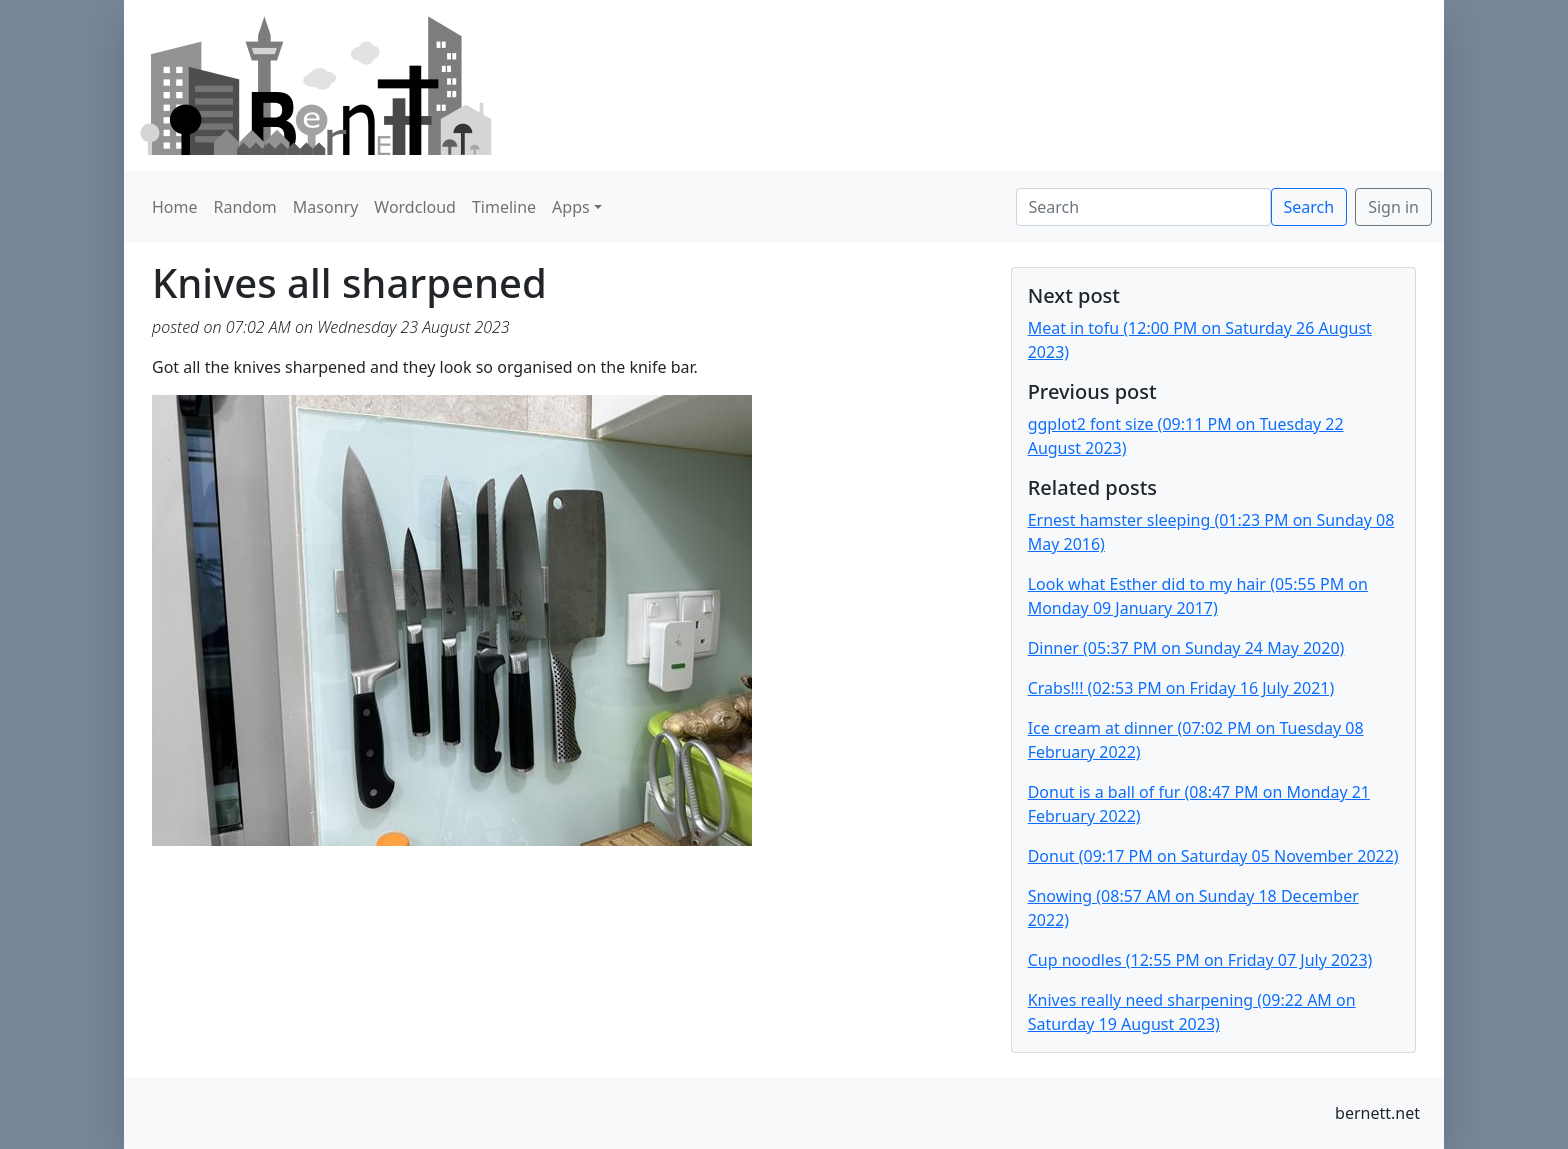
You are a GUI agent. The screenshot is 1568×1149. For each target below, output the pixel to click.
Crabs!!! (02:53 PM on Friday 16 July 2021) (1181, 688)
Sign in (1393, 207)
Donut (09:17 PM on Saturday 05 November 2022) (1213, 856)
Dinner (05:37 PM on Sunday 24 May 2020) (1186, 648)
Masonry (326, 207)
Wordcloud (415, 207)
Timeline (504, 207)
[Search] (1143, 207)
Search (1309, 207)
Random (245, 207)
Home (175, 207)
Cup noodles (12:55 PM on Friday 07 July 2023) (1200, 960)
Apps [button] (571, 207)
